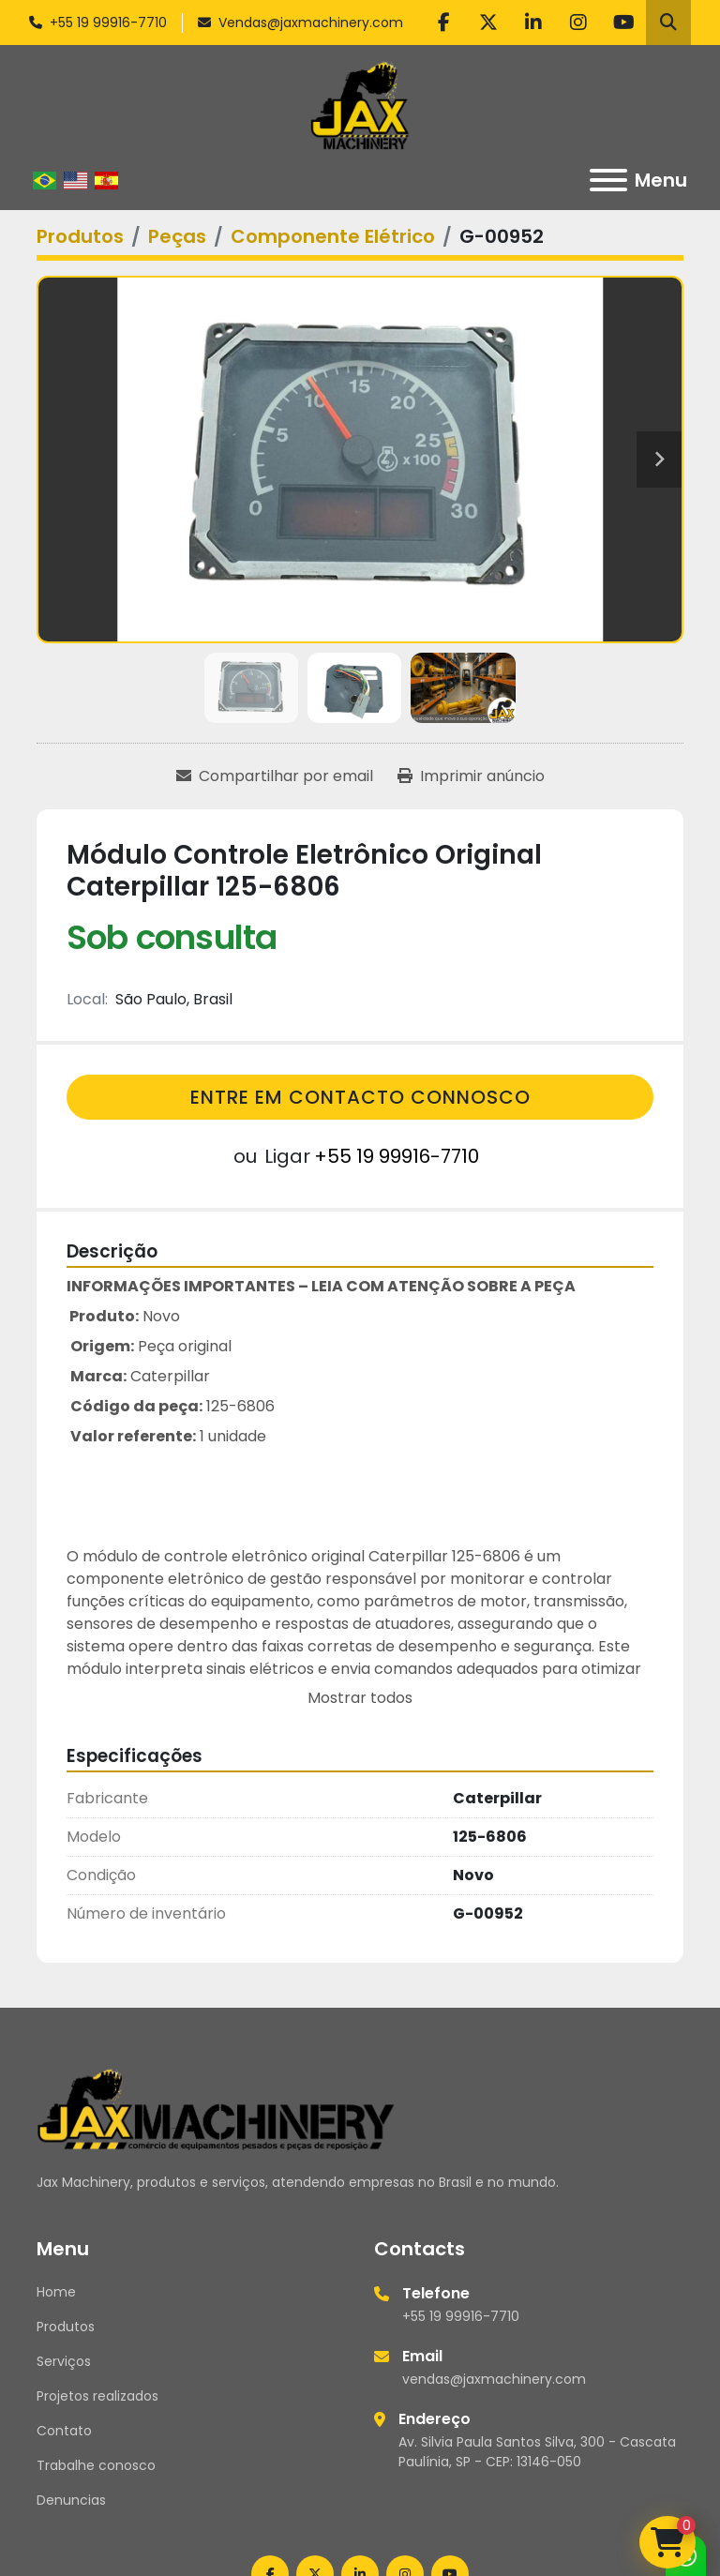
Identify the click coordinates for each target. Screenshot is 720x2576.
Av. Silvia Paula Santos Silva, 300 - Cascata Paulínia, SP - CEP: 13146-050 (537, 2452)
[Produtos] (80, 236)
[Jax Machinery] (216, 2108)
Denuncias (71, 2500)
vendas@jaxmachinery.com (494, 2379)
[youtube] (623, 22)
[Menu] (608, 180)
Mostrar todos (360, 1698)
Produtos (66, 2326)
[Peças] (177, 236)
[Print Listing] (471, 776)
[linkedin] (533, 22)
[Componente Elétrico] (333, 236)
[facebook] (443, 22)
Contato (64, 2430)
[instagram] (578, 22)
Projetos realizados (97, 2396)
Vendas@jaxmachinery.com (310, 22)
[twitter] (488, 22)
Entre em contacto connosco (360, 1097)
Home (56, 2291)
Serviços (64, 2361)
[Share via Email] (274, 776)
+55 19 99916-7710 (108, 22)
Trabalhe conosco (96, 2465)
